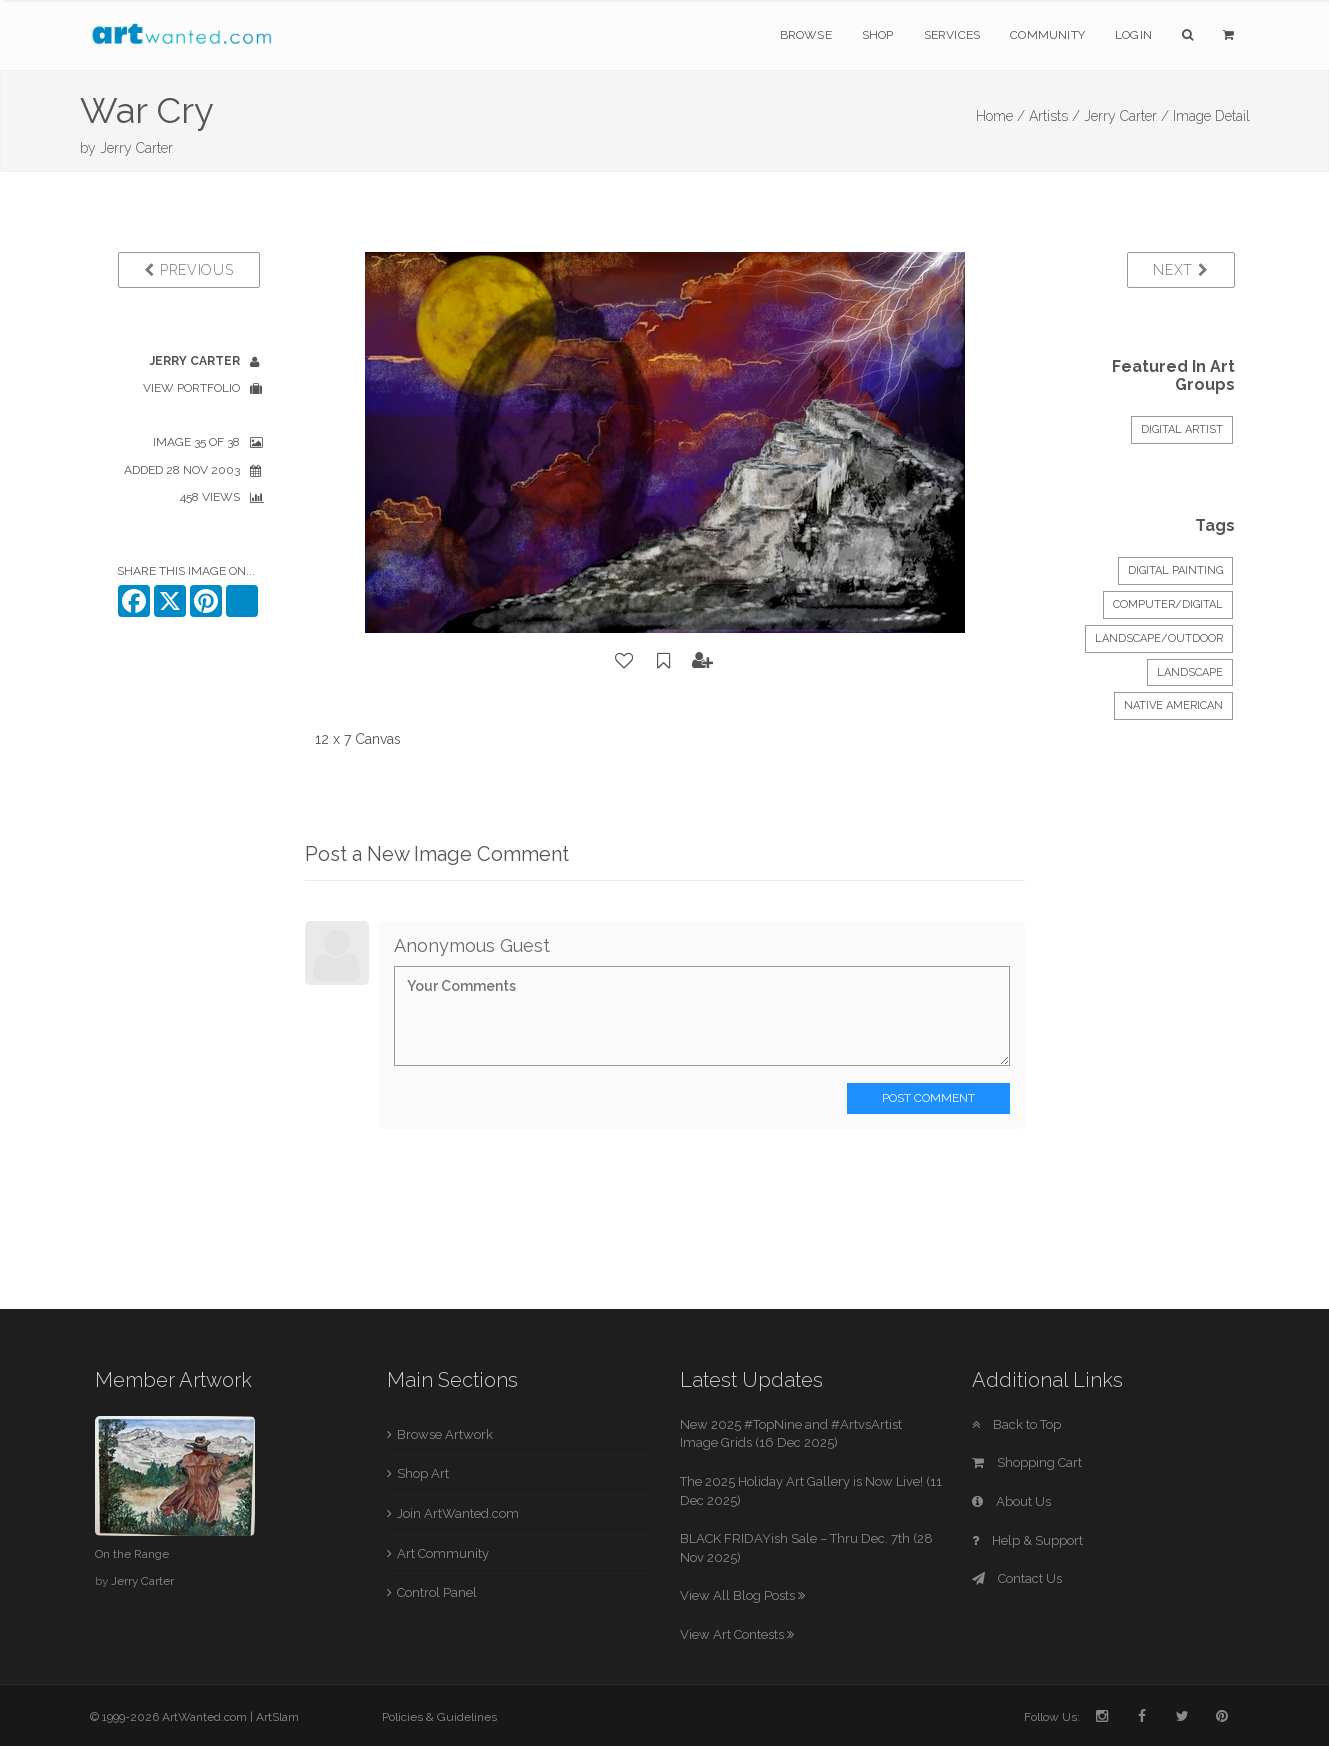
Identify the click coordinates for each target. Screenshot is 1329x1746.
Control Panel (437, 1592)
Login (1133, 35)
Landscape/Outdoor (1159, 638)
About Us (1011, 1501)
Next (1180, 270)
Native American (1173, 705)
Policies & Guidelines (439, 1717)
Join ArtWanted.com (458, 1513)
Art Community (443, 1553)
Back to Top (1016, 1424)
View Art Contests (737, 1634)
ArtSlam (277, 1717)
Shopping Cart (1027, 1462)
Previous (188, 270)
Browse (806, 35)
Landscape (1190, 672)
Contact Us (1017, 1578)
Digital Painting (1175, 570)
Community (1047, 35)
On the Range (132, 1554)
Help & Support (1027, 1540)
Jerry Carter (136, 148)
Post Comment (928, 1098)
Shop (878, 35)
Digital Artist (1182, 429)
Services (952, 35)
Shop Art (423, 1473)
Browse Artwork (445, 1434)
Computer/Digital (1168, 604)
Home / (1000, 116)
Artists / (1054, 116)
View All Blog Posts (742, 1595)
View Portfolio (191, 388)
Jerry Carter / (1126, 116)
